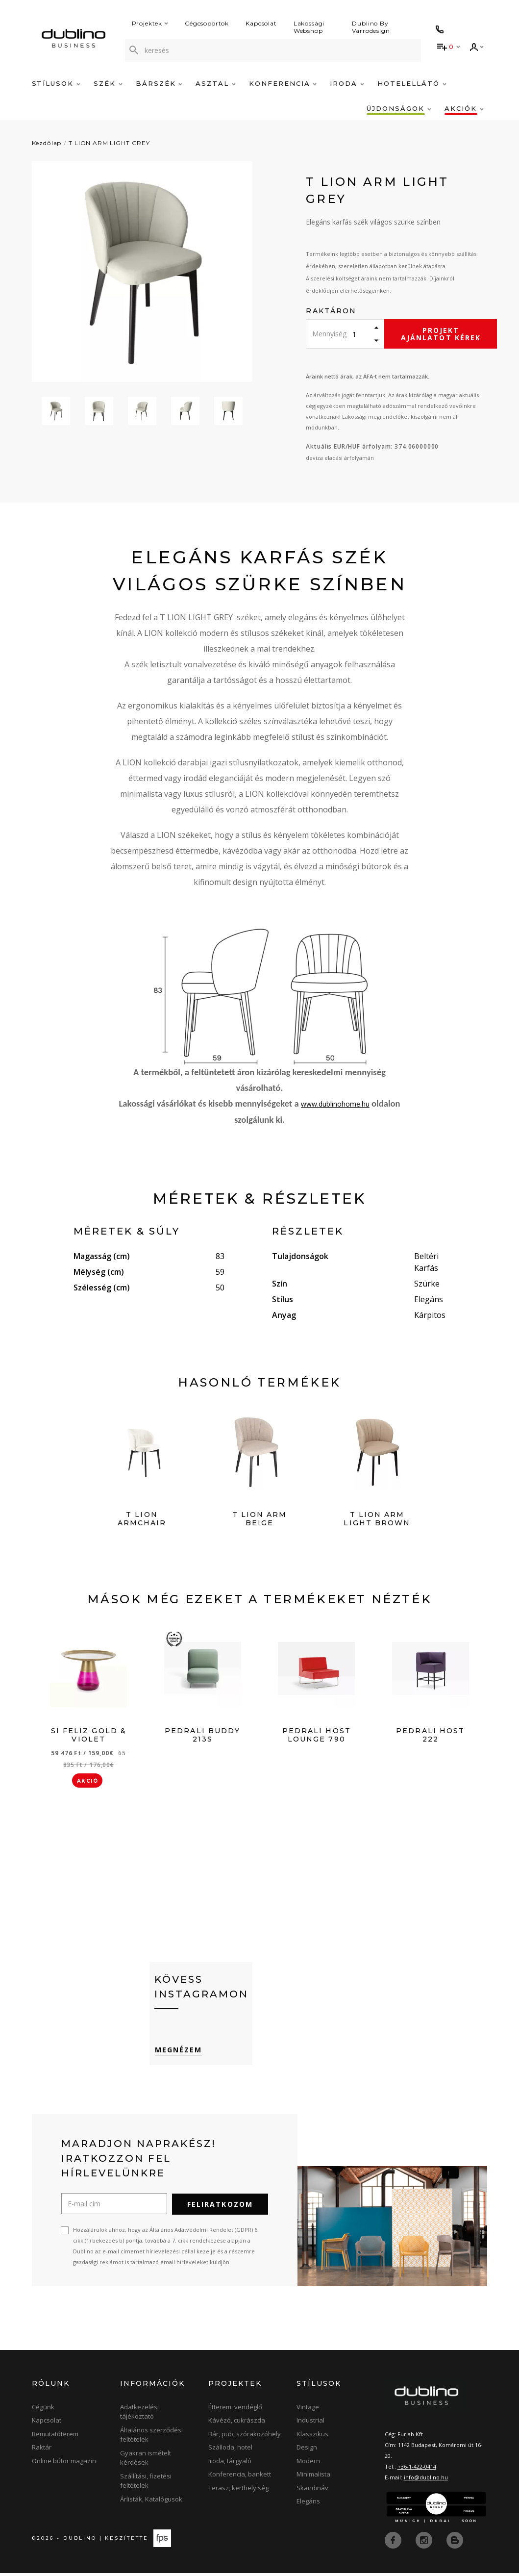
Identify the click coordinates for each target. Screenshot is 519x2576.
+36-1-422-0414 (416, 2469)
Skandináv (312, 2490)
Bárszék (159, 83)
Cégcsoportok (207, 23)
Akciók (464, 108)
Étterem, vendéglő (235, 2409)
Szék (108, 83)
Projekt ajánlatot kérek (441, 334)
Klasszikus (312, 2436)
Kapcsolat (261, 23)
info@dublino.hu (426, 2480)
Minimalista (313, 2477)
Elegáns (308, 2504)
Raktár (41, 2450)
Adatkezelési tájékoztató (139, 2414)
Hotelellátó (411, 83)
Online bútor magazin (64, 2463)
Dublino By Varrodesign (371, 27)
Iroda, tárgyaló (229, 2463)
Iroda (347, 83)
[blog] (454, 2542)
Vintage (308, 2409)
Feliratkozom (220, 2207)
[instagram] (425, 2542)
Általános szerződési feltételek (151, 2437)
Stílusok (56, 83)
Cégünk (43, 2409)
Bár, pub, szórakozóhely (244, 2436)
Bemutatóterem (55, 2436)
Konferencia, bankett (239, 2477)
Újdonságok (399, 108)
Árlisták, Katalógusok (151, 2502)
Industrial (310, 2423)
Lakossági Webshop (309, 27)
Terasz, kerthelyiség (238, 2490)
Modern (308, 2463)
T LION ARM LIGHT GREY (109, 143)
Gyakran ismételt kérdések (145, 2460)
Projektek (150, 23)
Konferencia (283, 83)
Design (307, 2450)
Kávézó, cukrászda (236, 2423)
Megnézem (178, 2053)
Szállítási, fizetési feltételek (146, 2484)
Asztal (216, 83)
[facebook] (394, 2542)
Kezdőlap (47, 143)
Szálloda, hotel (230, 2450)
